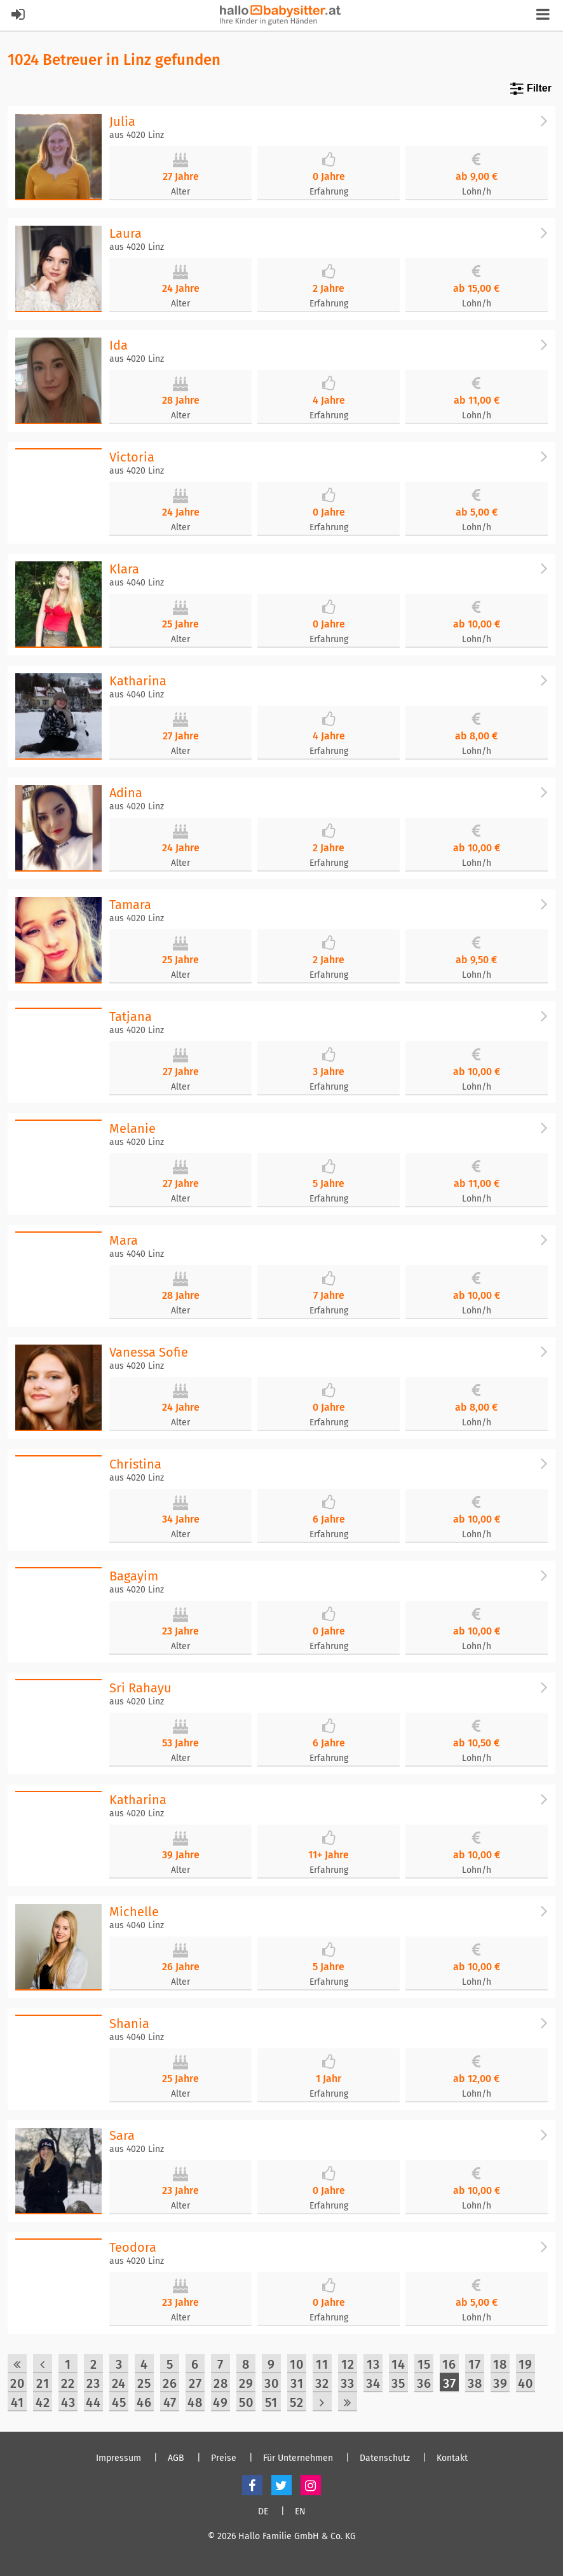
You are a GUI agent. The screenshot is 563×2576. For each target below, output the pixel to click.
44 (93, 2402)
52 (297, 2402)
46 (144, 2402)
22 (68, 2383)
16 (449, 2364)
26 (170, 2383)
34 (373, 2383)
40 (525, 2383)
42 (43, 2402)
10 (297, 2364)
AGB (176, 2458)
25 (144, 2383)
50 (246, 2402)
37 (449, 2383)
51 (271, 2402)
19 (525, 2364)
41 (17, 2402)
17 (474, 2364)
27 (195, 2383)
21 (43, 2383)
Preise (223, 2458)
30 (271, 2383)
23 (93, 2383)
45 (119, 2402)
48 (195, 2402)
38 (475, 2383)
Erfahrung (328, 191)
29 (246, 2383)
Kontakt (452, 2458)
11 (322, 2364)
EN (300, 2512)
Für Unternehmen (298, 2458)
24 (119, 2383)
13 (373, 2364)
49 (220, 2402)
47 (170, 2402)
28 (221, 2383)
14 (398, 2364)
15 (424, 2364)
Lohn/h (476, 191)
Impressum (118, 2458)
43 (68, 2402)
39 (500, 2383)
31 (297, 2383)
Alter (180, 191)
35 (398, 2383)
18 (500, 2364)
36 (424, 2383)
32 (322, 2383)
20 (17, 2383)
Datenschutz (385, 2458)
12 (348, 2364)
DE (263, 2512)
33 (348, 2383)
